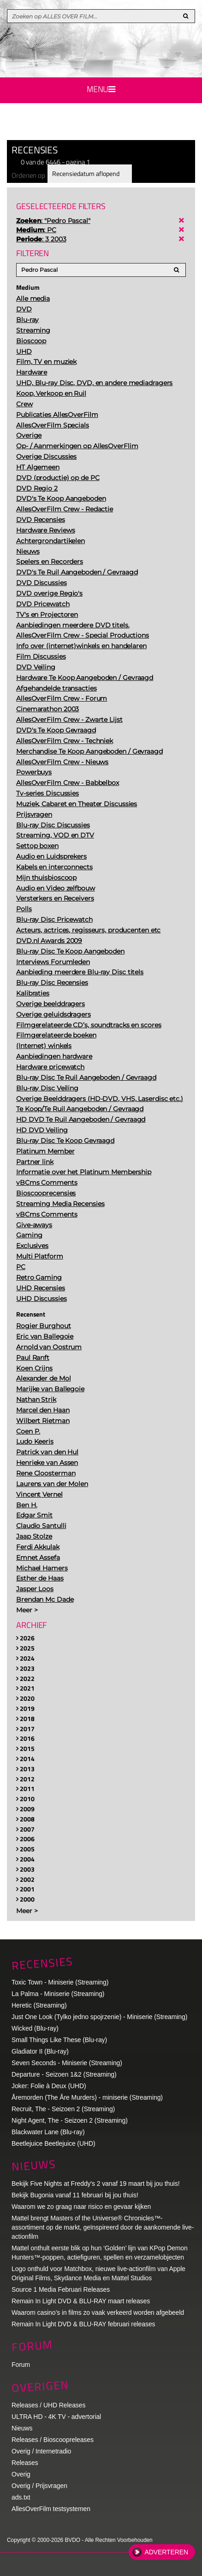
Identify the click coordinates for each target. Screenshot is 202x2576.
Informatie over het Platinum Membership (83, 1172)
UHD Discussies (41, 1298)
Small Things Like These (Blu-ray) (59, 2039)
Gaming (29, 1235)
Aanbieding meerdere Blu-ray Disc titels (79, 972)
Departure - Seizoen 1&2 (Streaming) (64, 2074)
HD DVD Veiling (42, 1130)
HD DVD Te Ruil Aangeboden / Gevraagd (80, 1119)
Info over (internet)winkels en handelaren (81, 646)
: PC (36, 230)
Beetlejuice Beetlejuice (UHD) (53, 2143)
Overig (21, 2474)
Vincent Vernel (39, 1494)
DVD (24, 309)
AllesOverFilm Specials (52, 425)
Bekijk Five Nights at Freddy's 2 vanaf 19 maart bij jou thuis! (96, 2183)
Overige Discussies (46, 456)
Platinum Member (45, 1151)
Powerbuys (34, 772)
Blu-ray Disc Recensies (52, 982)
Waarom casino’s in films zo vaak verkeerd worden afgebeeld (98, 2312)
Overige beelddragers (50, 1004)
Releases (25, 2462)
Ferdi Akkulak (37, 1547)
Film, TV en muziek (46, 361)
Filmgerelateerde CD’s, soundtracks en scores (88, 1025)
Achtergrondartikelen (50, 541)
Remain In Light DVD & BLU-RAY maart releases (81, 2301)
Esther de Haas (40, 1578)
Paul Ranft (32, 1357)
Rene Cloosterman (45, 1473)
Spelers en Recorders (49, 561)
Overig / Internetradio (41, 2451)
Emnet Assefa (38, 1557)
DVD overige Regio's (49, 593)
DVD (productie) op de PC (58, 478)
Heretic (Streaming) (39, 2005)
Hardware (31, 372)
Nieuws (27, 551)
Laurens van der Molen (52, 1484)
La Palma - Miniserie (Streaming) (58, 1993)
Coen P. (28, 1431)
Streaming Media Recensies (60, 1204)
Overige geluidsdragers (53, 1014)
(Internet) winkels (43, 1046)
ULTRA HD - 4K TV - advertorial (56, 2416)
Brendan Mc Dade (45, 1599)
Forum (21, 2364)
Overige (29, 435)
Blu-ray (27, 320)
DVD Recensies (40, 519)
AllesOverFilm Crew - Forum (61, 698)
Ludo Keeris (34, 1441)
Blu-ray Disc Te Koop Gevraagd (65, 1140)
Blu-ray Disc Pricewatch (54, 919)
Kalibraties (32, 993)
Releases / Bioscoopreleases (53, 2439)
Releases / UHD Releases (48, 2405)
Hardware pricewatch (50, 1067)
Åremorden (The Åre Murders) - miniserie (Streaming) (87, 2097)
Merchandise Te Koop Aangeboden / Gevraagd (89, 751)
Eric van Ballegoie (44, 1336)
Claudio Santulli (41, 1526)
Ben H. (26, 1505)
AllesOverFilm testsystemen (51, 2508)
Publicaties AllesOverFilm (57, 414)
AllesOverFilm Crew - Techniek (64, 741)
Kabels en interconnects (54, 867)
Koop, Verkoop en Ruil (51, 393)
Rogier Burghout (43, 1326)
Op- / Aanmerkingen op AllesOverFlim (77, 446)
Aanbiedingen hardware (54, 1056)
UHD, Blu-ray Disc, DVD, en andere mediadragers (94, 383)
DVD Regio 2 (37, 488)
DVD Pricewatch (43, 604)
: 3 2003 (41, 239)
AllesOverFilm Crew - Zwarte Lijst (69, 719)
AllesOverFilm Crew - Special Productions (82, 635)
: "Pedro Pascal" (53, 221)
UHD (24, 351)
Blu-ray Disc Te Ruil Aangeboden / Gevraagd (86, 1077)
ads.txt (21, 2497)
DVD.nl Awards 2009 (49, 941)
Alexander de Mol (43, 1378)
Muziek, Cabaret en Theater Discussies (76, 804)
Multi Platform (39, 1256)
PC (20, 1267)
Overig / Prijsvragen (39, 2485)
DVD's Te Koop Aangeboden (61, 498)
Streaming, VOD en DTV (55, 835)
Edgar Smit (34, 1515)
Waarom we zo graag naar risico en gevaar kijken (81, 2206)
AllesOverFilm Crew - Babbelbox (67, 783)
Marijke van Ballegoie (50, 1389)
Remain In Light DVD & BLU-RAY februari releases (83, 2324)
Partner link (34, 1162)
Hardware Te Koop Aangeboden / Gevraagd (84, 677)
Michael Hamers (42, 1568)
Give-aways (34, 1225)
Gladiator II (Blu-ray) (40, 2051)
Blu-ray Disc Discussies (53, 825)
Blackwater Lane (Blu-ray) (48, 2132)
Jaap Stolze (34, 1536)
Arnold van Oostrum (49, 1347)
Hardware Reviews (45, 530)
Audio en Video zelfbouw (55, 888)
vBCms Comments (46, 1182)
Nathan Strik (36, 1399)
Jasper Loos (34, 1589)
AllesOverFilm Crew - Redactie (64, 509)
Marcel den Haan (43, 1410)
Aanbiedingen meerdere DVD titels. (73, 625)
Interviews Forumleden (53, 962)
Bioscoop (31, 341)
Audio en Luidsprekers (51, 856)
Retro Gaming (39, 1277)
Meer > (26, 1610)
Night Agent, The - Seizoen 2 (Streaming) (70, 2120)
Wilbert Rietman (43, 1421)
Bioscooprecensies (46, 1193)
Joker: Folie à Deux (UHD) (49, 2086)
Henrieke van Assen (47, 1462)
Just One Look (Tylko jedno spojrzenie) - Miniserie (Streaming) (99, 2016)
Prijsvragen (34, 814)
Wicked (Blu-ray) (35, 2028)
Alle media (33, 298)
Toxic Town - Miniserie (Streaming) (60, 1982)
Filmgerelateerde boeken (56, 1035)
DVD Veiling (35, 667)
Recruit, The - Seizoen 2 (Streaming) (63, 2109)
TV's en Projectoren (47, 614)
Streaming (33, 330)
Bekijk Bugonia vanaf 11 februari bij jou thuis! (75, 2195)
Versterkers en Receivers (55, 898)
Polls (24, 909)
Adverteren (166, 2552)
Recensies (42, 1963)
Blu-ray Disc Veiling (47, 1088)
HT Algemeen (37, 467)
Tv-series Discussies (47, 793)
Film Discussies (41, 656)
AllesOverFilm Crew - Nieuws (62, 762)
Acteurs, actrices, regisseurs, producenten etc (88, 930)
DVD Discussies (41, 583)
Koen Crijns (34, 1368)
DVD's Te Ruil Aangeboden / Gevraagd (77, 572)
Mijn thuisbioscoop (46, 877)
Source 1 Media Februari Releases (61, 2289)
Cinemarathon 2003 (47, 709)
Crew (24, 404)
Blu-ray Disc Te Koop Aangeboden (70, 951)
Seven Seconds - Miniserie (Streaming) (67, 2063)
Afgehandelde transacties (56, 688)
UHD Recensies (40, 1288)
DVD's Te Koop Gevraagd (56, 730)
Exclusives (32, 1245)
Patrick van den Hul (47, 1452)
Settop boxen (37, 846)
